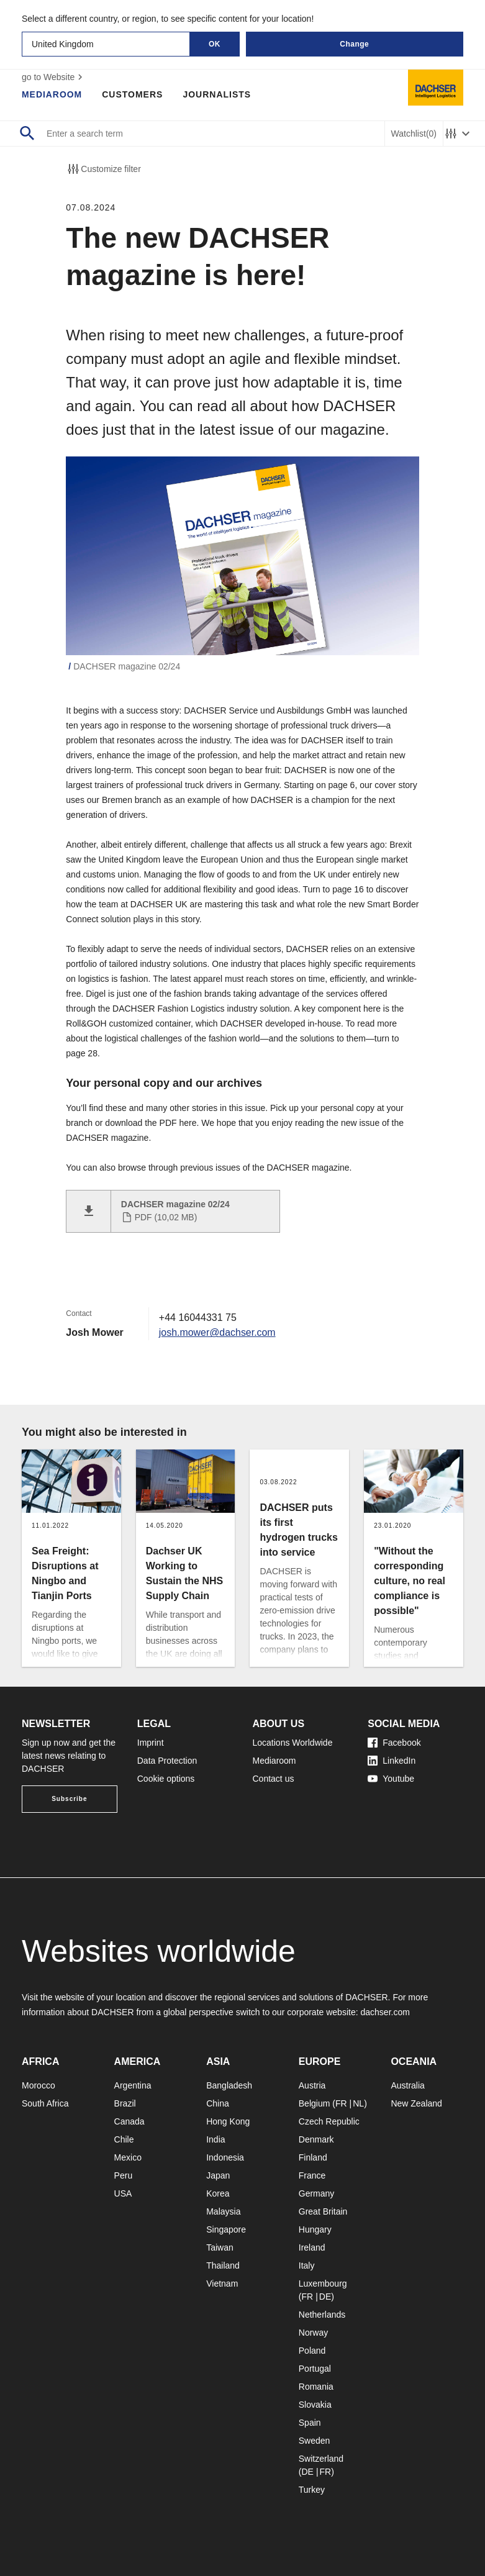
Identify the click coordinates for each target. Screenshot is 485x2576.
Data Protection (167, 1761)
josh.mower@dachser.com (217, 1332)
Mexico (128, 2157)
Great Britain (323, 2211)
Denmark (316, 2139)
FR (341, 2103)
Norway (313, 2333)
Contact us (273, 1779)
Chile (124, 2139)
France (312, 2175)
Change (354, 44)
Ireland (312, 2247)
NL (358, 2103)
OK (214, 44)
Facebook (394, 1743)
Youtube (391, 1779)
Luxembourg (323, 2283)
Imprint (150, 1743)
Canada (129, 2121)
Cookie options (166, 1779)
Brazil (125, 2103)
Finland (313, 2157)
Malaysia (223, 2211)
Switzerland (321, 2459)
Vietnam (222, 2283)
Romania (316, 2387)
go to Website (54, 77)
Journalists (217, 94)
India (215, 2139)
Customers (132, 94)
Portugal (315, 2369)
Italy (307, 2265)
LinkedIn (391, 1761)
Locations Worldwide (293, 1743)
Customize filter (103, 168)
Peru (123, 2175)
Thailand (223, 2265)
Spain (310, 2423)
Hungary (315, 2229)
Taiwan (219, 2247)
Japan (218, 2175)
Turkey (312, 2490)
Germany (317, 2193)
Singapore (226, 2229)
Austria (312, 2085)
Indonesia (225, 2157)
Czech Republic (329, 2121)
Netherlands (322, 2315)
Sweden (314, 2441)
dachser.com (384, 2012)
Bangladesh (229, 2085)
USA (123, 2193)
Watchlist (414, 133)
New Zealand (416, 2103)
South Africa (45, 2103)
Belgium (314, 2103)
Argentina (133, 2085)
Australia (407, 2085)
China (217, 2103)
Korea (217, 2193)
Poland (312, 2351)
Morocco (38, 2085)
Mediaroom (52, 94)
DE (325, 2297)
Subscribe (69, 1798)
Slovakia (315, 2405)
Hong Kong (228, 2121)
